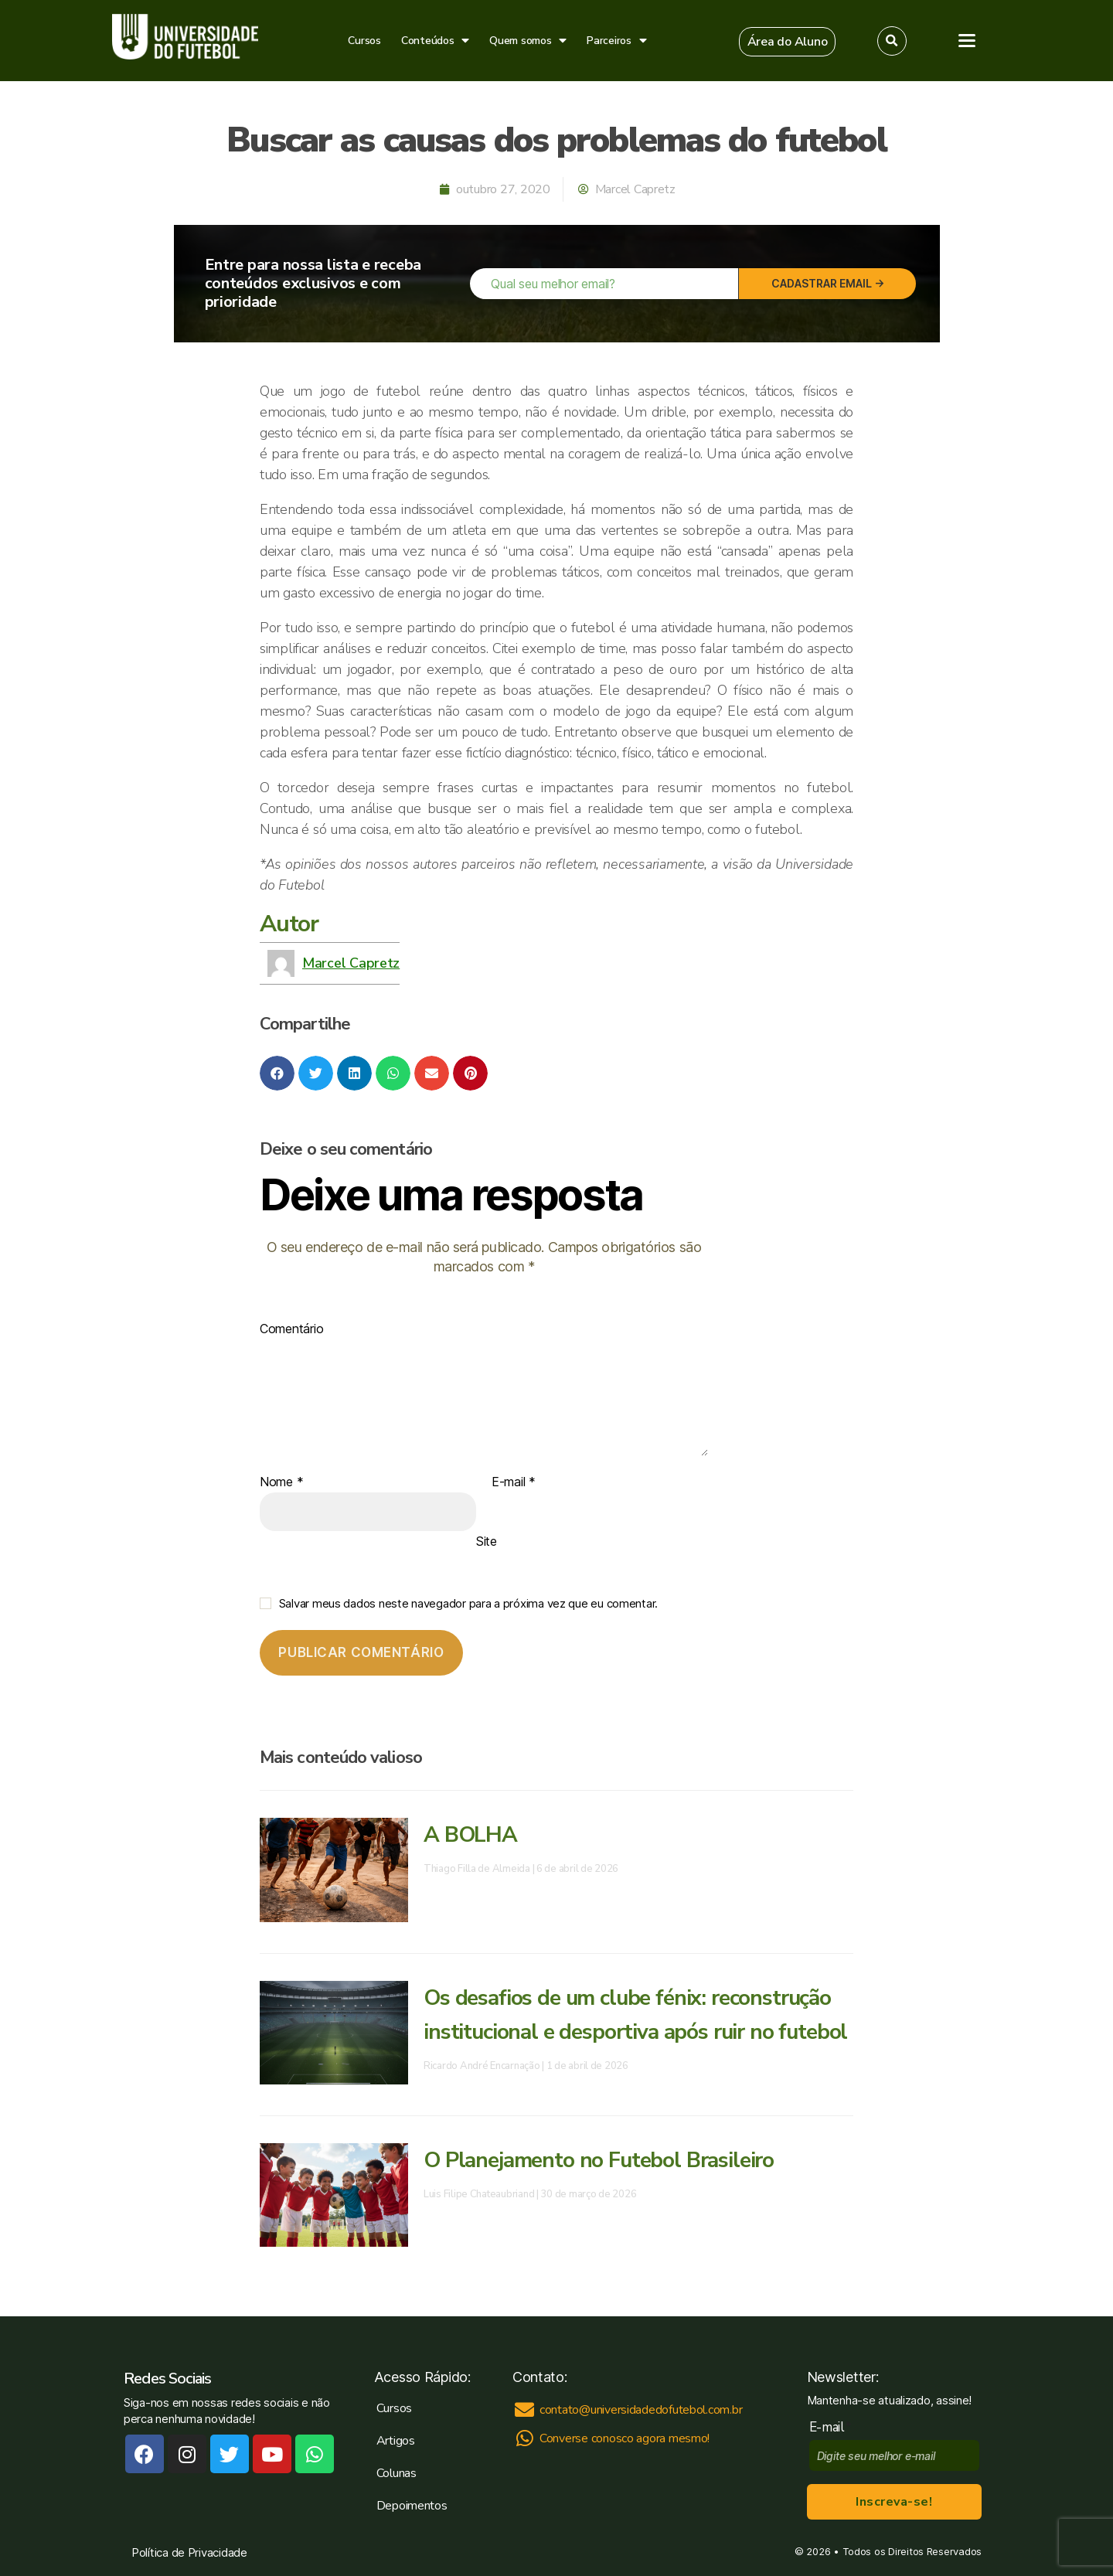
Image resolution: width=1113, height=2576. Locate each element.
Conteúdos (435, 40)
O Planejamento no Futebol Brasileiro (599, 2160)
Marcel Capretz (351, 963)
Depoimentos (412, 2505)
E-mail (514, 1482)
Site (486, 1541)
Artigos (395, 2440)
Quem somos (528, 40)
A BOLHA (470, 1834)
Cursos (364, 40)
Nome (281, 1482)
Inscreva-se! (894, 2501)
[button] (787, 41)
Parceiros (616, 40)
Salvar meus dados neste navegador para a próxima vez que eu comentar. (468, 1603)
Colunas (396, 2473)
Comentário (291, 1329)
